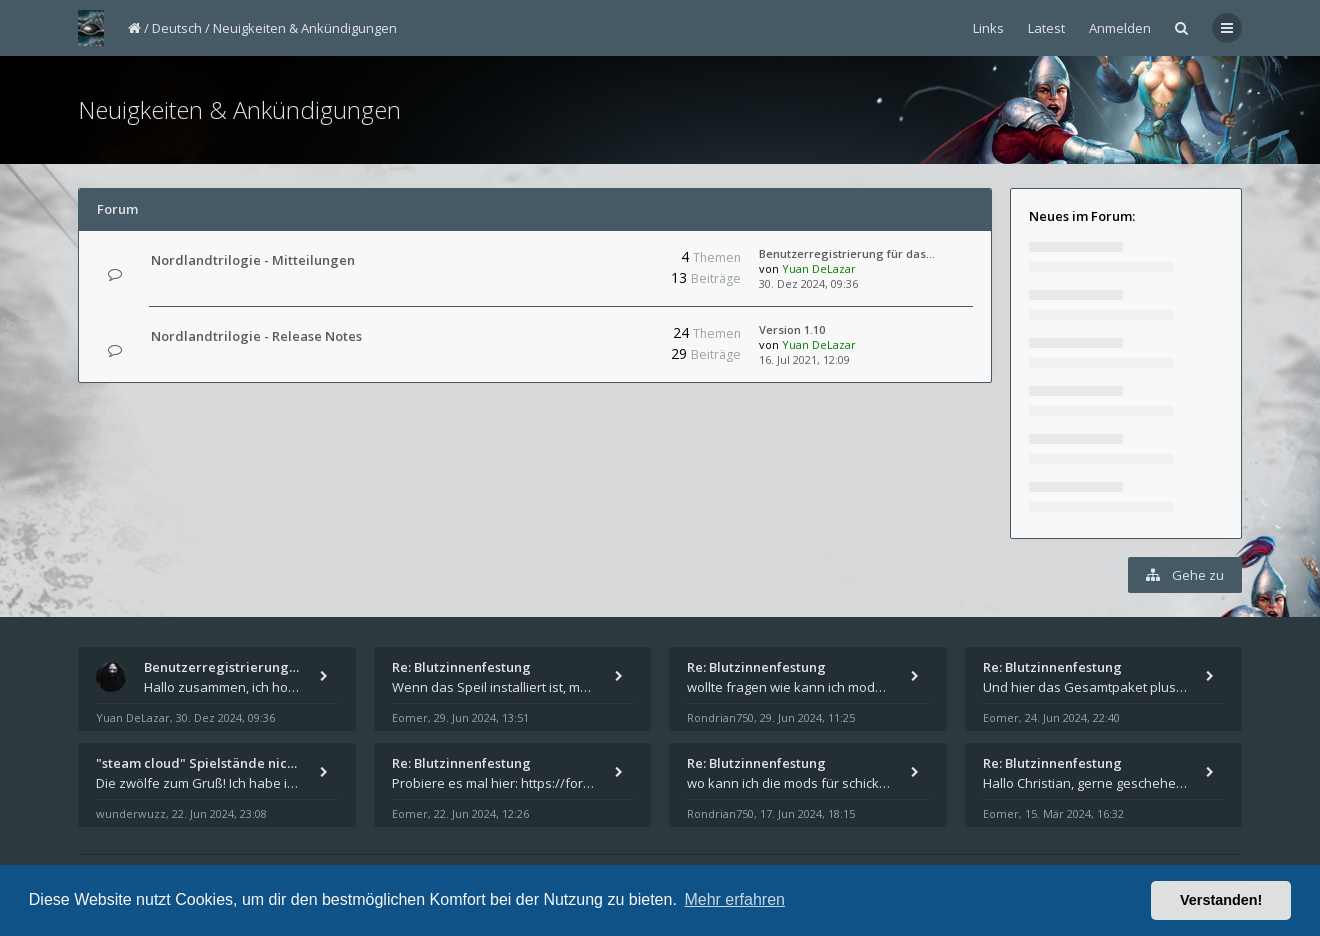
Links (988, 28)
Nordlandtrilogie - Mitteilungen (253, 260)
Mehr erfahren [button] (734, 899)
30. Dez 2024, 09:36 (808, 283)
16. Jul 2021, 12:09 (804, 359)
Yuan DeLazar (819, 268)
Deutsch (177, 28)
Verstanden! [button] (1221, 900)
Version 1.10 (792, 329)
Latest (1046, 28)
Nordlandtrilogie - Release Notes (256, 336)
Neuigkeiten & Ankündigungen (305, 28)
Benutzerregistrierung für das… (847, 253)
